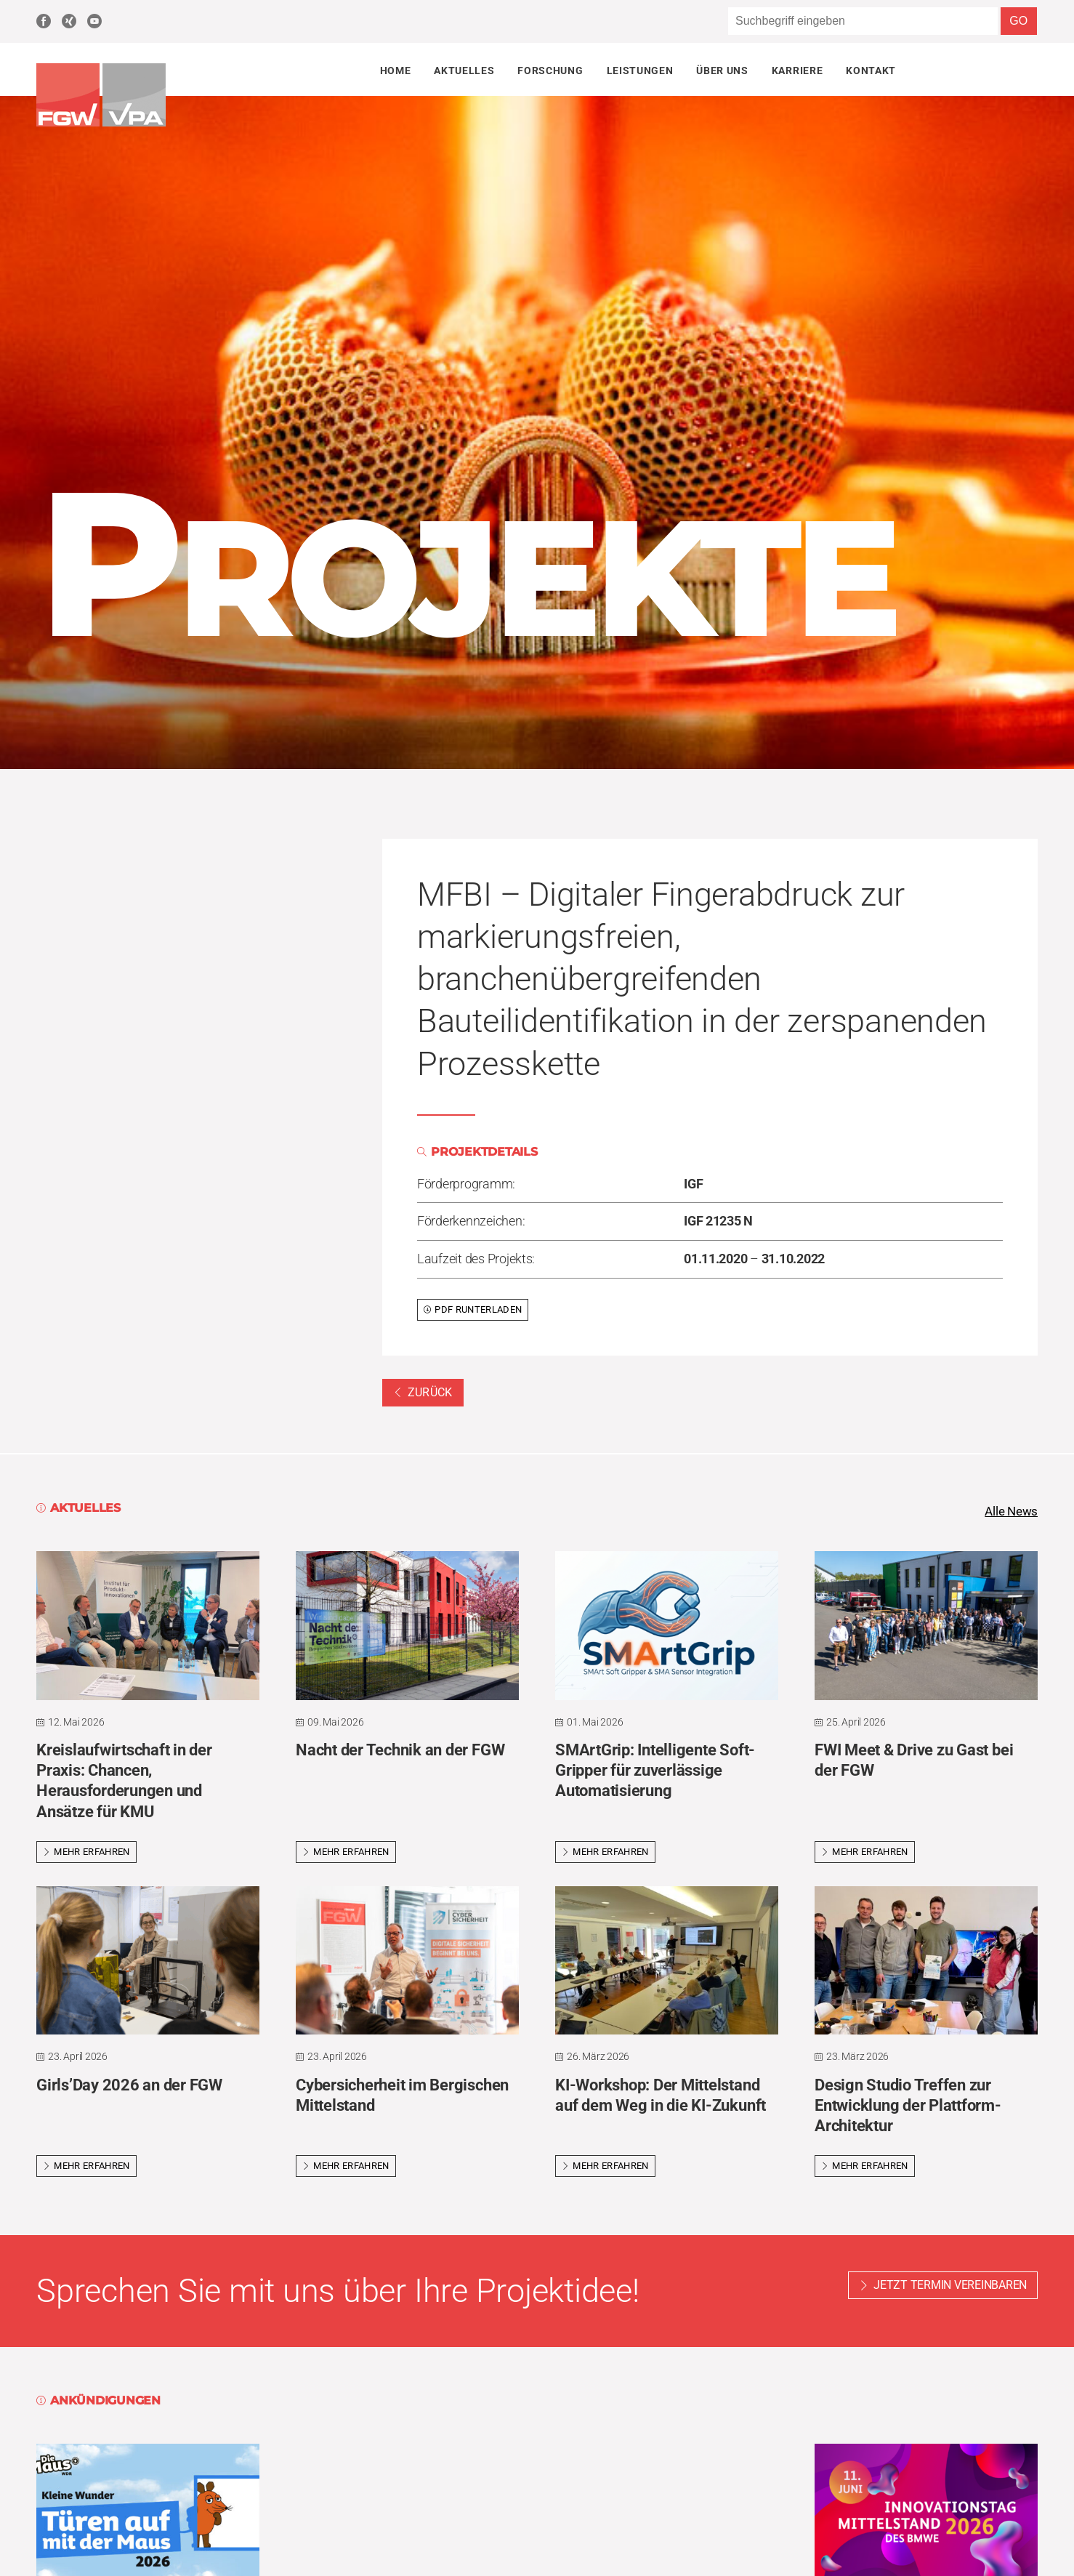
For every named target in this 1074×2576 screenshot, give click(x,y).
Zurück (423, 1392)
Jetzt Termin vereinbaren (950, 2286)
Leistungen (640, 70)
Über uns (722, 70)
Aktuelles (464, 70)
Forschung (550, 70)
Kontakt (871, 70)
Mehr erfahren (86, 1852)
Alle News (1009, 1512)
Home (395, 70)
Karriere (797, 70)
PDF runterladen (473, 1309)
